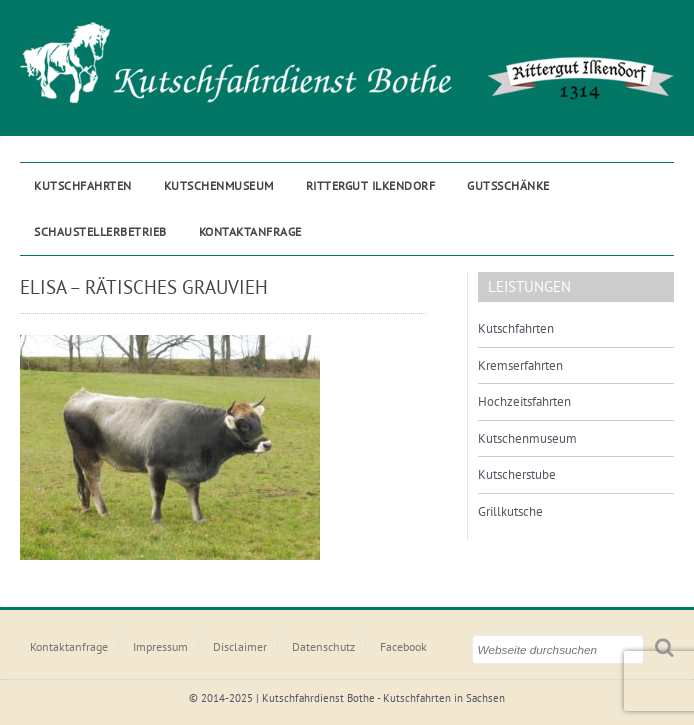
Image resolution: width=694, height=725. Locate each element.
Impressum (160, 646)
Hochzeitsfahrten (524, 401)
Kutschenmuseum (219, 185)
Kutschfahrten (83, 185)
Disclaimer (240, 646)
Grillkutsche (510, 511)
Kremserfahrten (520, 365)
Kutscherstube (517, 474)
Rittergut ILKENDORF (371, 185)
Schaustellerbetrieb (100, 231)
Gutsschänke (508, 185)
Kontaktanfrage (250, 231)
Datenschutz (323, 646)
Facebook (403, 646)
